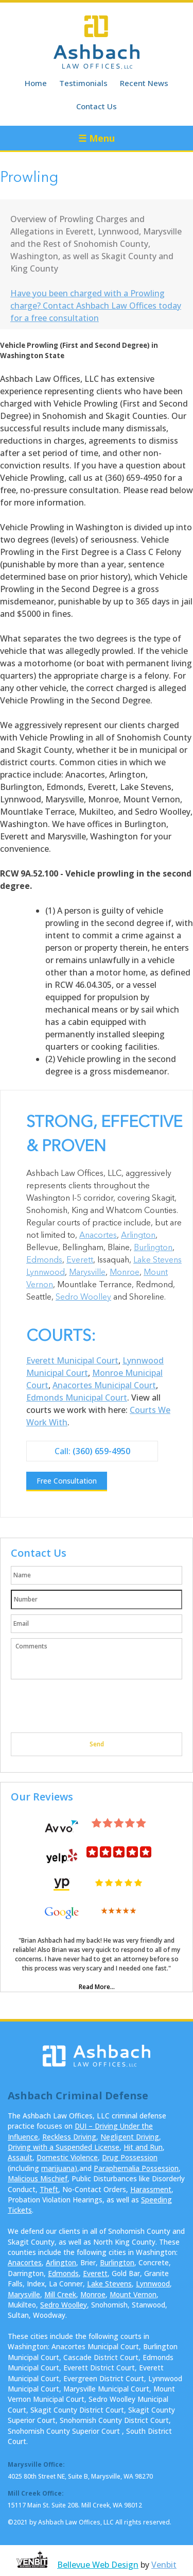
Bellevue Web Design (97, 2564)
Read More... (97, 1986)
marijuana (58, 2168)
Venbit (164, 2564)
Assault (20, 2157)
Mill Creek (60, 2294)
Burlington (153, 1248)
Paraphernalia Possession (136, 2168)
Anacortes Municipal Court (104, 1385)
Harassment (150, 2189)
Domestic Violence (67, 2157)
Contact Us (96, 106)
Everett (79, 1260)
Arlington (138, 1236)
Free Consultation (67, 1481)
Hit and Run (143, 2147)
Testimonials (83, 83)
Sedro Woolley (83, 1297)
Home (36, 83)
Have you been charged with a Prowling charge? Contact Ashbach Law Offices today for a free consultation (95, 306)
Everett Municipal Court (72, 1360)
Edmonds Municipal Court (76, 1397)
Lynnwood (45, 1273)
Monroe (124, 1273)
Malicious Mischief (37, 2178)
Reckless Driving (69, 2137)
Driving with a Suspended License (63, 2147)
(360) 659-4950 (101, 1451)
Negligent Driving (129, 2137)
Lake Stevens (157, 1260)
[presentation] (89, 1707)
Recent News (144, 83)
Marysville (87, 1273)
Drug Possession (129, 2157)
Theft (49, 2189)
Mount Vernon (133, 2294)
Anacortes (98, 1236)
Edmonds (44, 1260)
